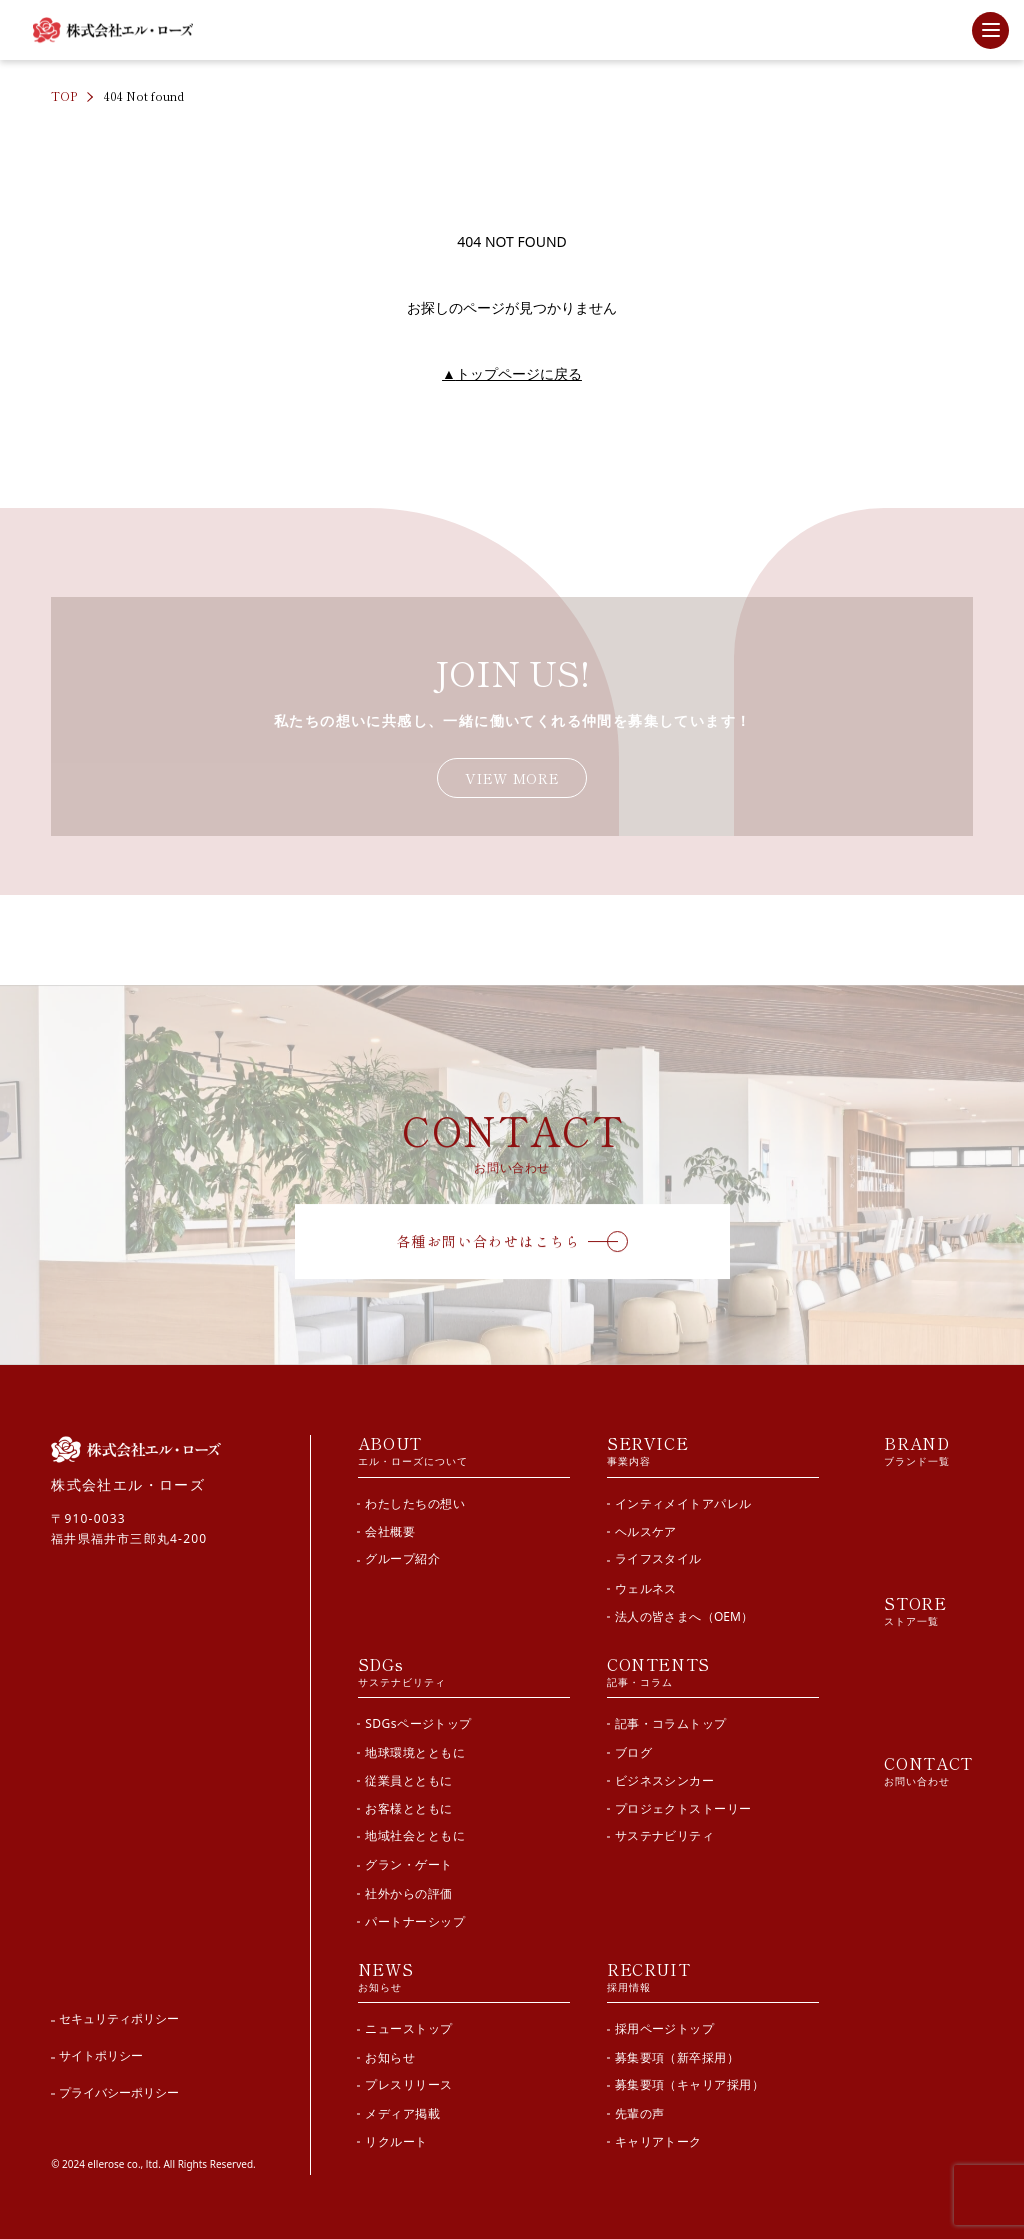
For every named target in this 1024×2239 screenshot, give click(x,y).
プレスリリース (408, 2081)
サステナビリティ (665, 1834)
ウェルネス (646, 1586)
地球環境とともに (415, 1749)
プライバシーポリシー (119, 2089)
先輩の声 (640, 2110)
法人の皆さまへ (684, 1615)
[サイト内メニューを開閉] (990, 30)
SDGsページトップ (418, 1721)
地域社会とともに (415, 1834)
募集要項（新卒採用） (677, 2053)
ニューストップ (408, 2025)
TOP (64, 95)
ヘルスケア (646, 1530)
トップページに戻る (512, 373)
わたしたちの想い (415, 1502)
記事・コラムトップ (671, 1721)
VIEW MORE (512, 778)
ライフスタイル (658, 1558)
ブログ (633, 1749)
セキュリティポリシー (119, 2015)
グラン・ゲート (408, 1862)
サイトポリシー (101, 2052)
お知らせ (390, 2053)
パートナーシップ (415, 1918)
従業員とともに (408, 1777)
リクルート (396, 2138)
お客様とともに (408, 1806)
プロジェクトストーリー (683, 1806)
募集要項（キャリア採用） (690, 2081)
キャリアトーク (658, 2138)
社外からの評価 (408, 1890)
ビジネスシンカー (665, 1777)
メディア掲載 (402, 2110)
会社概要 (390, 1530)
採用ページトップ (665, 2025)
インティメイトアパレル (683, 1502)
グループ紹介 (402, 1558)
